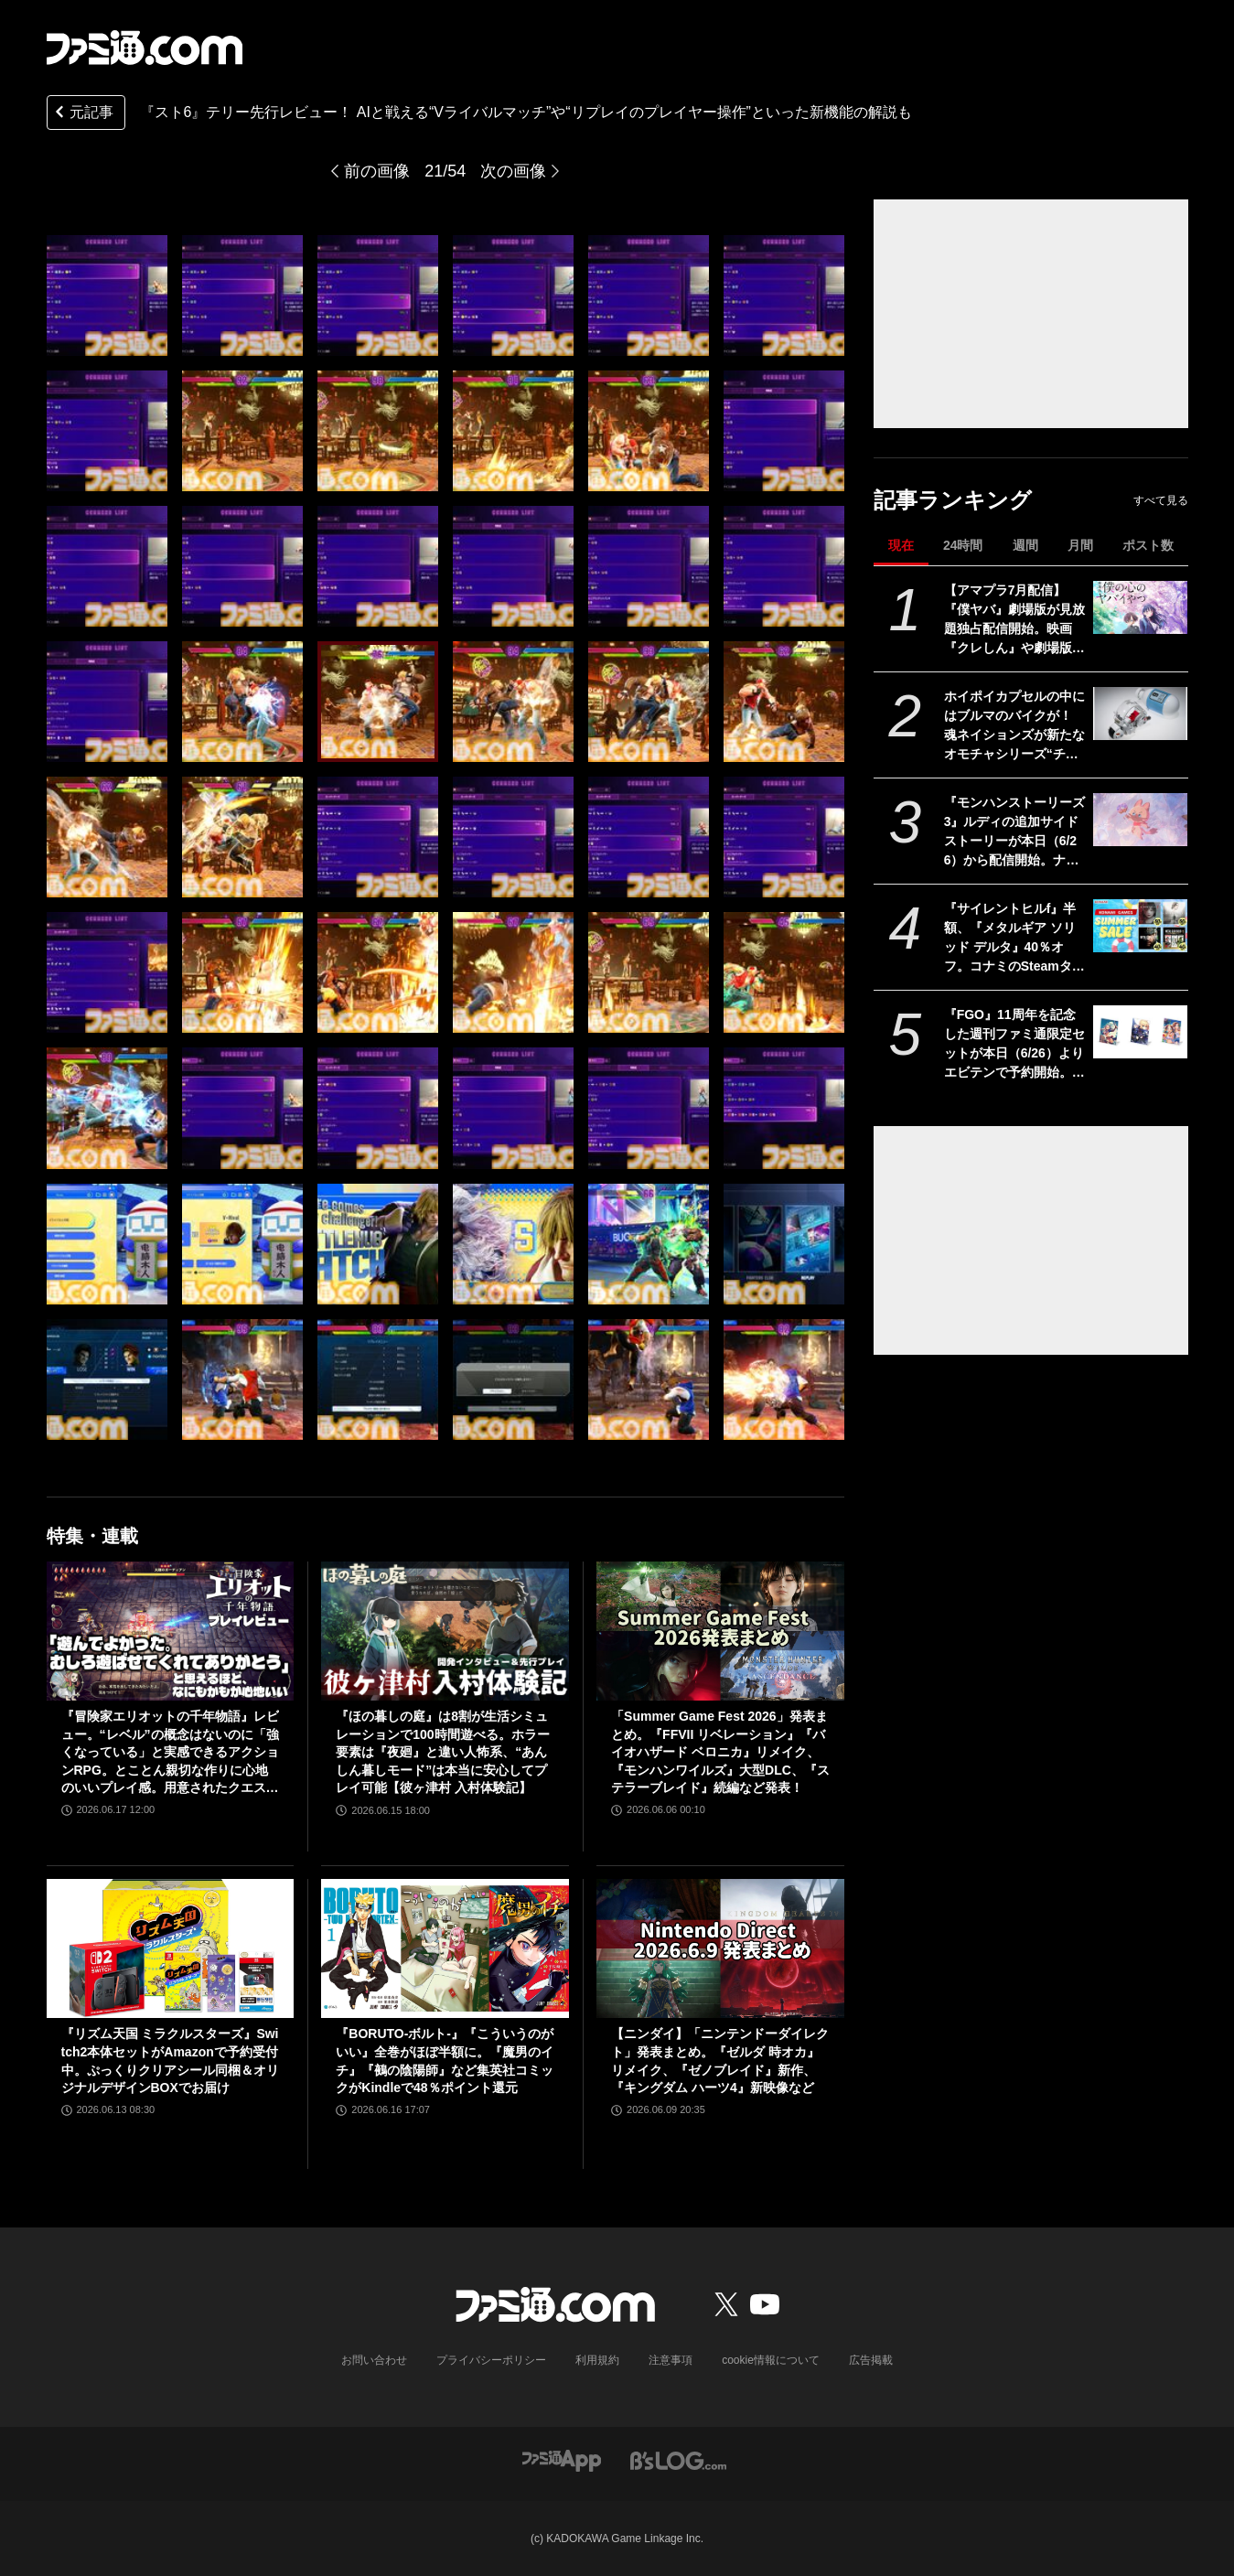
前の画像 (377, 171)
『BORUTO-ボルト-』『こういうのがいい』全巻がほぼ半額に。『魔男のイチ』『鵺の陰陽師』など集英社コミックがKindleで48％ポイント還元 (444, 2060)
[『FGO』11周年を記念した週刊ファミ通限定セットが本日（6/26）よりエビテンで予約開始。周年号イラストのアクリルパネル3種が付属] (1140, 1031)
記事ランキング (953, 500)
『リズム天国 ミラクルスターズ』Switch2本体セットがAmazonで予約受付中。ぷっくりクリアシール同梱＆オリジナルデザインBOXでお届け (170, 2060)
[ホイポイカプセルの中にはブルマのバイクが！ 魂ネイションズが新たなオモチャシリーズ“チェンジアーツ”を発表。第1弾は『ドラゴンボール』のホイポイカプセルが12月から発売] (1140, 713)
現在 (901, 545)
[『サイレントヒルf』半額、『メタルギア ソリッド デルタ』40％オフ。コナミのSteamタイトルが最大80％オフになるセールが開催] (1140, 925)
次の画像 (513, 171)
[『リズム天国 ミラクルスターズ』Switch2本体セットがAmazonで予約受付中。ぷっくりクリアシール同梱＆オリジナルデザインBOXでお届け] (171, 1948)
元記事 (82, 113)
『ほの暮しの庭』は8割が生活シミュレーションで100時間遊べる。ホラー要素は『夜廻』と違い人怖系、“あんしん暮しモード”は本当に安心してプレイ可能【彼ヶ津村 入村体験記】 (442, 1752)
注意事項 (670, 2360)
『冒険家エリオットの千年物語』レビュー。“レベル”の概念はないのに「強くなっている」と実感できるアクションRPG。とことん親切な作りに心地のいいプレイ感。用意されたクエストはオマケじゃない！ (170, 1753)
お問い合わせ (374, 2360)
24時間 (963, 545)
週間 (1025, 545)
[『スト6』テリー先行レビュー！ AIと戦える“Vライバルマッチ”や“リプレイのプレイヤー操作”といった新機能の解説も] (107, 295)
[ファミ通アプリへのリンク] (561, 2459)
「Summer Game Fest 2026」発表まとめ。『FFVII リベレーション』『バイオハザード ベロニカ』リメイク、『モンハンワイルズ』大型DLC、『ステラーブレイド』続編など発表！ (720, 1752)
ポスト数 (1148, 545)
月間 (1080, 545)
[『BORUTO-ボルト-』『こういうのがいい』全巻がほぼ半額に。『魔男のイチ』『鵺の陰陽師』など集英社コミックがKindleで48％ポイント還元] (445, 1948)
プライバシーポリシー (491, 2360)
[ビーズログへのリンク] (678, 2459)
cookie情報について (771, 2360)
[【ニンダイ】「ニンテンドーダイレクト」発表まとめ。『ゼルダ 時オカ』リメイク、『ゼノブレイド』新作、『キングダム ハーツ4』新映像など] (720, 1948)
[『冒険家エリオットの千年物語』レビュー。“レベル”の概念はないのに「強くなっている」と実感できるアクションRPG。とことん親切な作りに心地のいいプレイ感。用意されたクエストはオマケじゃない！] (171, 1631)
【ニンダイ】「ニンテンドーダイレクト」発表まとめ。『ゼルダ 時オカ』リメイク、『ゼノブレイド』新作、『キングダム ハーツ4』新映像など (720, 2060)
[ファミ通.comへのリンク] (144, 47)
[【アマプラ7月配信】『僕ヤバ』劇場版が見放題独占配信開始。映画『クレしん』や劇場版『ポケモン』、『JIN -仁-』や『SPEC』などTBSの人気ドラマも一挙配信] (1140, 607)
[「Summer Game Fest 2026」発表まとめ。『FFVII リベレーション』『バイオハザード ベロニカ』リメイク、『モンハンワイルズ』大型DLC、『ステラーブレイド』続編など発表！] (720, 1631)
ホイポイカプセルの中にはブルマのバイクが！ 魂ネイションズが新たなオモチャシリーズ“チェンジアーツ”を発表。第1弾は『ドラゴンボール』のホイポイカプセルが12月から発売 (1015, 726)
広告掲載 (871, 2360)
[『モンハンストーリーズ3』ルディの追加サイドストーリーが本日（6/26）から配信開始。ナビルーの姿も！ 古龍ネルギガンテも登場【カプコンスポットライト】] (1140, 819)
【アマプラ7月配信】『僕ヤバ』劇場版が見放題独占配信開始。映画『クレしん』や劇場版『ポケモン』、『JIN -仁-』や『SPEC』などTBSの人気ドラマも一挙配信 (1014, 620)
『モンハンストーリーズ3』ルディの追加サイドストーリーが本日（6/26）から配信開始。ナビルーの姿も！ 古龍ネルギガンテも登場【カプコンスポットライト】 (1014, 832)
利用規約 (597, 2360)
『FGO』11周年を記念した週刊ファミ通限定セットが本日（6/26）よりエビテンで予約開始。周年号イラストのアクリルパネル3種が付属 (1014, 1044)
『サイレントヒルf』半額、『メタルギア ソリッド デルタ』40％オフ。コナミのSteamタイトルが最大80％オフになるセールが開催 (1015, 938)
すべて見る (1160, 500)
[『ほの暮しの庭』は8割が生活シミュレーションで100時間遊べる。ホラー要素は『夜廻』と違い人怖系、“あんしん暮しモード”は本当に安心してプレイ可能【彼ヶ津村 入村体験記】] (445, 1631)
